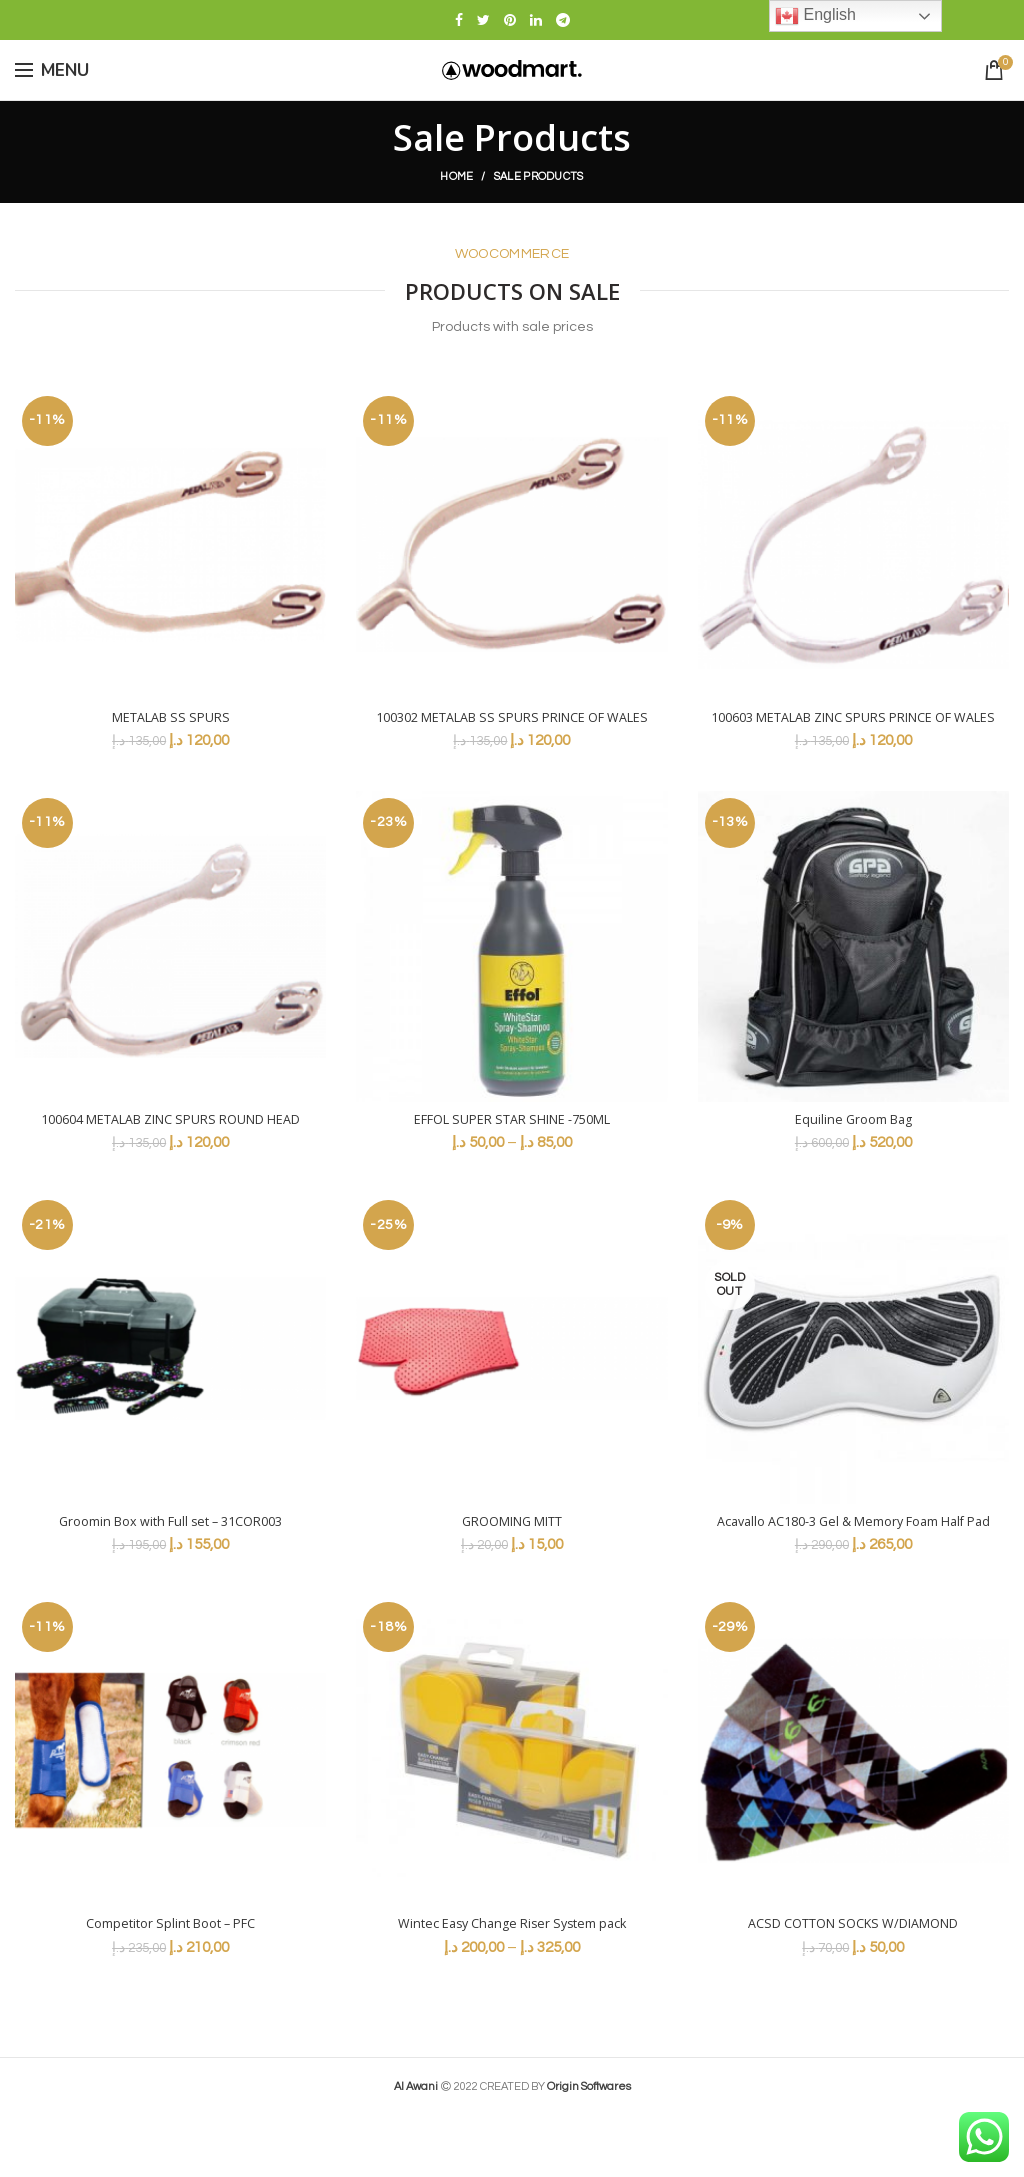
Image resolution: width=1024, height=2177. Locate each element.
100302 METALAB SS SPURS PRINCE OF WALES (511, 728)
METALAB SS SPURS (171, 719)
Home (456, 176)
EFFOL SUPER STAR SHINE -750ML (511, 1141)
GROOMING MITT (512, 1564)
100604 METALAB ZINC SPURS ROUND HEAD (170, 1150)
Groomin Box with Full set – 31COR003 (170, 1564)
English (815, 16)
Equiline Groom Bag (853, 1141)
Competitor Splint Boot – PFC (171, 1986)
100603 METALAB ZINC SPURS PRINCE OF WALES (853, 728)
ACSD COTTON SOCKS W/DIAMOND (853, 1986)
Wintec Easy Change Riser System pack (511, 1986)
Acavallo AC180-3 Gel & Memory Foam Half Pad (853, 1573)
